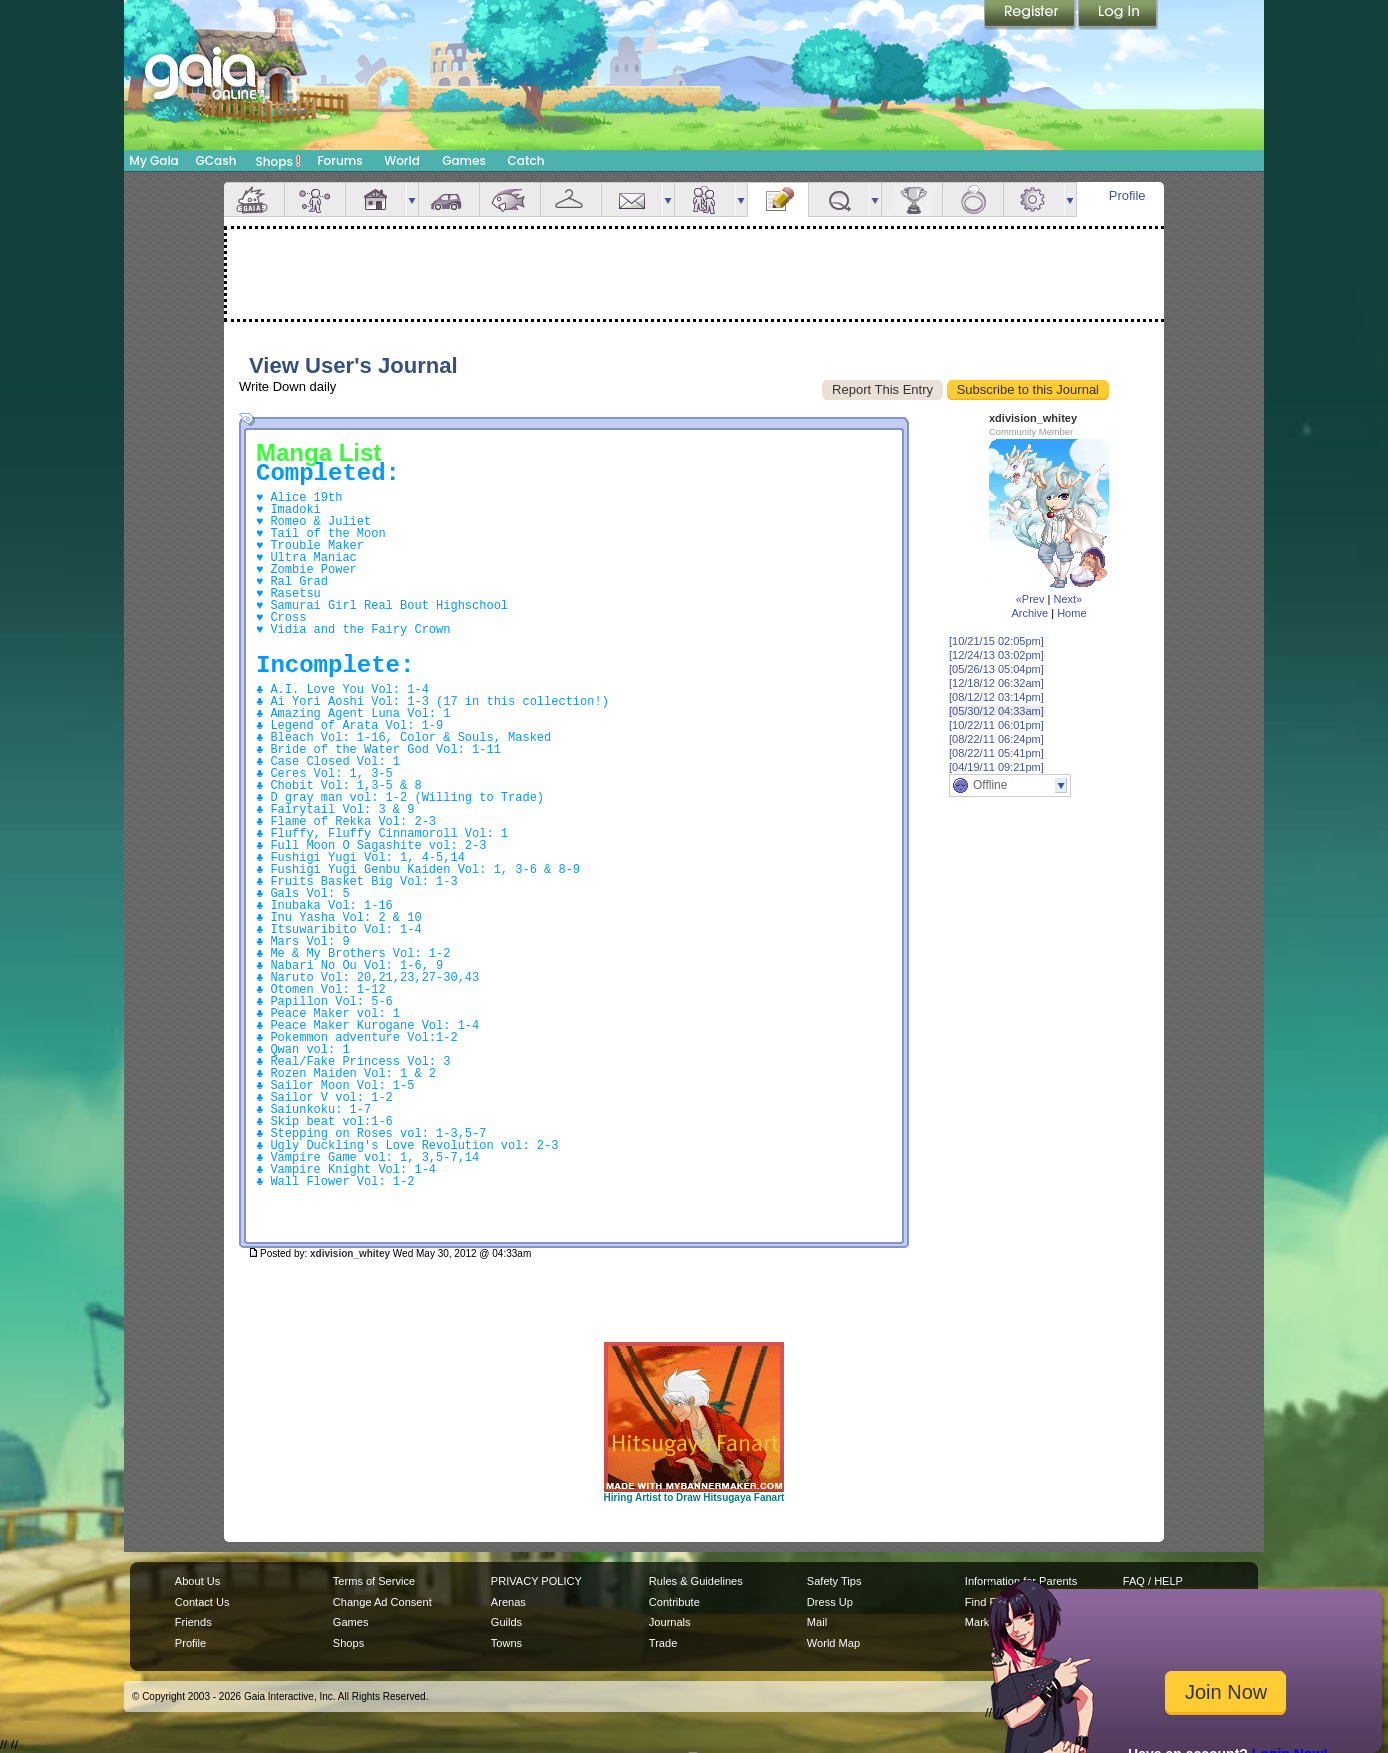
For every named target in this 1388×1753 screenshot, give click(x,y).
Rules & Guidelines (696, 1581)
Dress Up (830, 1602)
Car (449, 199)
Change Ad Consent (382, 1602)
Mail (632, 199)
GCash (216, 160)
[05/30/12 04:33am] (996, 711)
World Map (833, 1643)
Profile (1127, 195)
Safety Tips (834, 1581)
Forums (339, 160)
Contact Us (202, 1602)
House (376, 199)
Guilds (506, 1622)
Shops (278, 161)
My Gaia (153, 160)
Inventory (571, 199)
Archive (1029, 613)
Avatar (315, 199)
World (402, 160)
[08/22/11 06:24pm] (996, 739)
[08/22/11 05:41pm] (996, 753)
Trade (663, 1643)
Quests (839, 199)
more (412, 199)
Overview (254, 199)
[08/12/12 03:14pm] (996, 697)
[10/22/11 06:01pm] (996, 725)
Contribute (674, 1602)
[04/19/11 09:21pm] (996, 767)
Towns (506, 1643)
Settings (1034, 199)
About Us (197, 1581)
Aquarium (510, 199)
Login (1118, 15)
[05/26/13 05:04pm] (996, 669)
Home (1071, 613)
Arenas (508, 1602)
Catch (526, 160)
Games (464, 160)
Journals (670, 1622)
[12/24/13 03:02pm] (996, 655)
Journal (778, 199)
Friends (705, 199)
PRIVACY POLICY (536, 1581)
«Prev (1030, 599)
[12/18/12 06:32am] (996, 683)
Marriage (973, 199)
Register (1031, 15)
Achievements (912, 199)
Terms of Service (374, 1581)
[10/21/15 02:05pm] (996, 641)
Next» (1067, 599)
